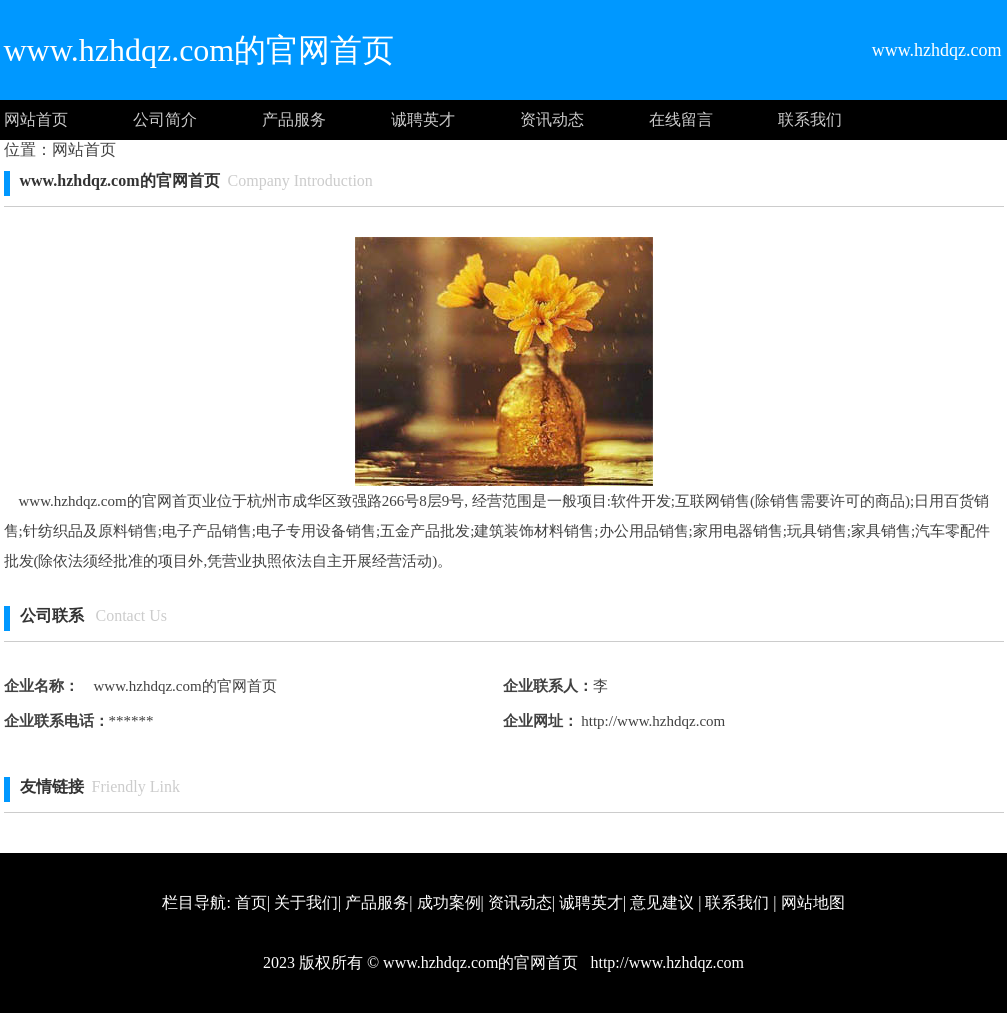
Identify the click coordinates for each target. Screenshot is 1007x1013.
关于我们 (306, 902)
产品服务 (294, 119)
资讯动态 (552, 119)
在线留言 (681, 119)
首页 (251, 902)
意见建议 (662, 902)
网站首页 (36, 119)
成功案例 (449, 902)
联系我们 (810, 119)
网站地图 (813, 902)
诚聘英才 (423, 119)
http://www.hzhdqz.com (652, 721)
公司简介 (165, 119)
